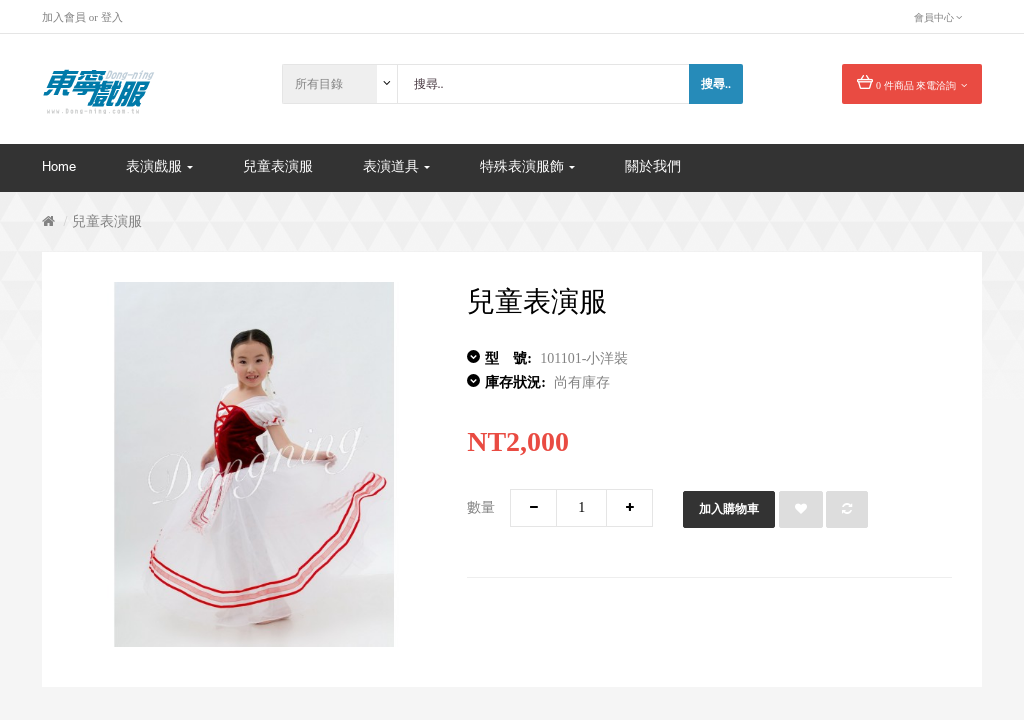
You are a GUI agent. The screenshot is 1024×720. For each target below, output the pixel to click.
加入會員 (64, 17)
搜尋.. (716, 84)
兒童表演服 (107, 221)
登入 (112, 17)
